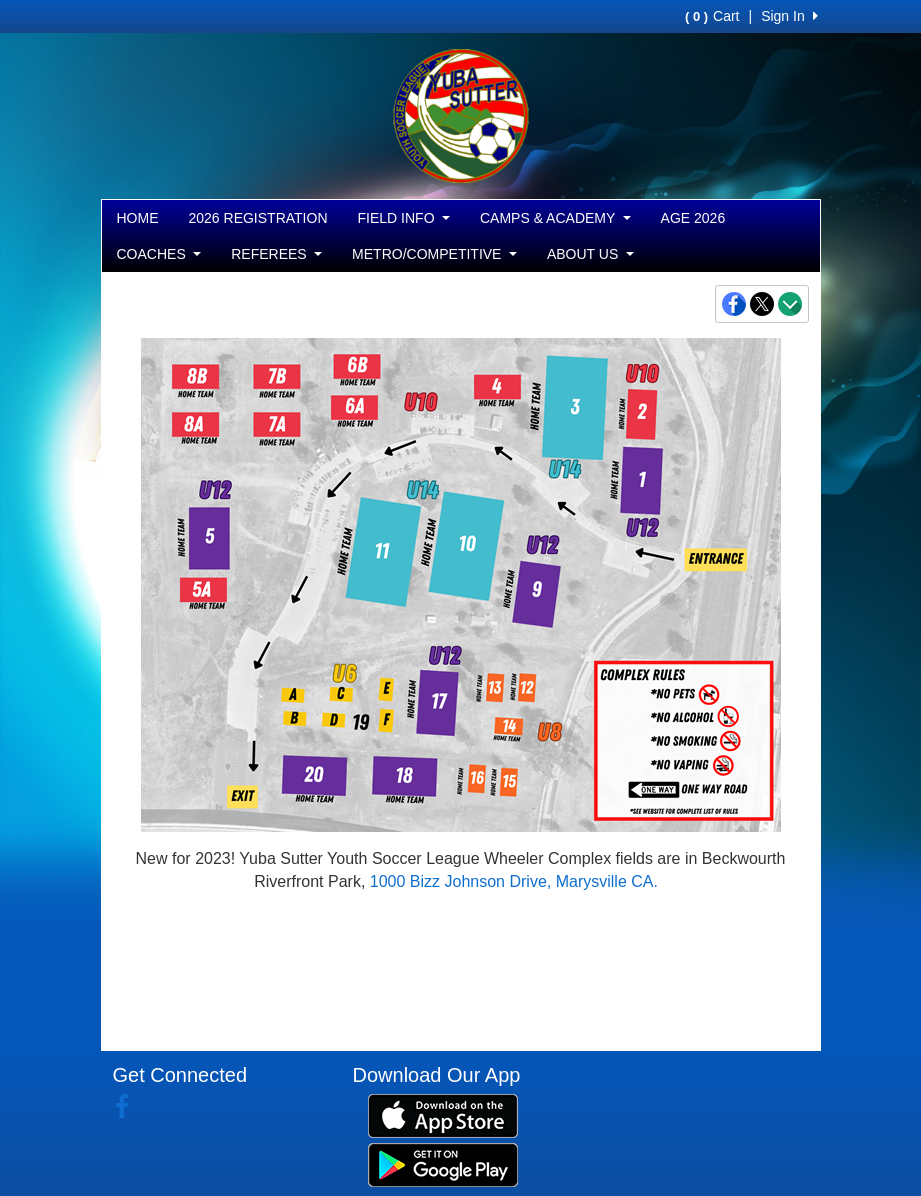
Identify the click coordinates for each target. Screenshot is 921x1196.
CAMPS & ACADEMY (555, 218)
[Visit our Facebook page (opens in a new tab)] (129, 1107)
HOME (138, 218)
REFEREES (276, 254)
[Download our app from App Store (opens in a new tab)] (443, 1114)
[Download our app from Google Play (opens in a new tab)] (443, 1163)
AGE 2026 (693, 218)
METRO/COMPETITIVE (434, 254)
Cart (712, 16)
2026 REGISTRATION (258, 218)
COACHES (159, 254)
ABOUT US (590, 254)
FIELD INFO (404, 218)
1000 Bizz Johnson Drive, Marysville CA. (514, 881)
